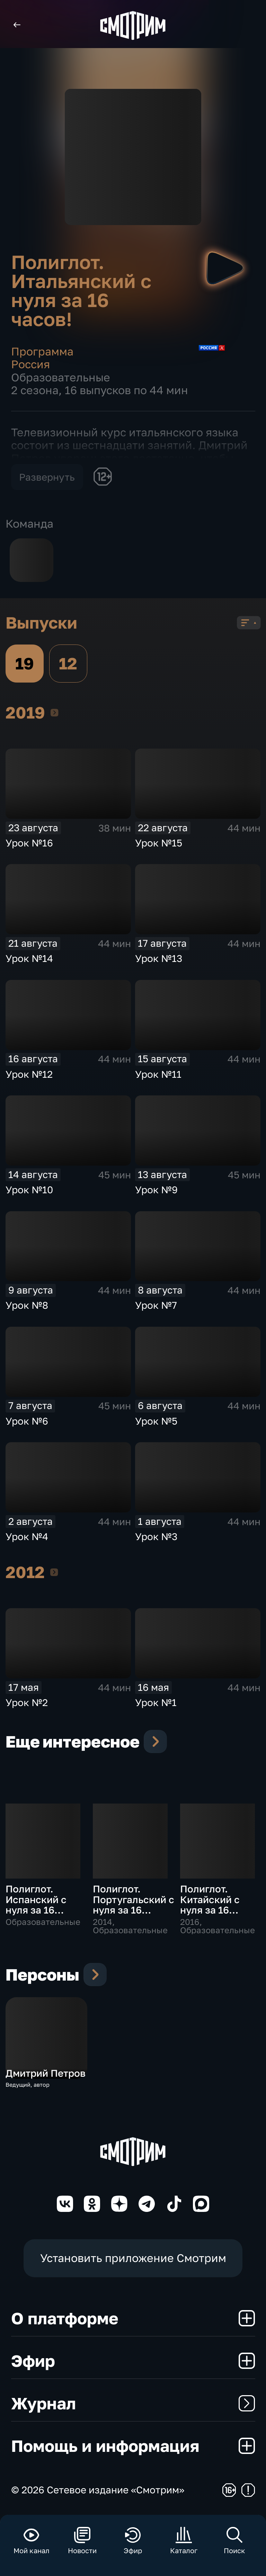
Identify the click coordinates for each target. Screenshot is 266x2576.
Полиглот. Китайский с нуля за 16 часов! (210, 1904)
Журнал (133, 2403)
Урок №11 (158, 1074)
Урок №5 (156, 1421)
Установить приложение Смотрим (133, 2257)
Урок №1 (156, 1702)
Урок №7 (156, 1305)
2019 (54, 712)
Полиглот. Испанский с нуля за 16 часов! (36, 1904)
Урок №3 (156, 1536)
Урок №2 (27, 1702)
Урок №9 (156, 1189)
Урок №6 (27, 1421)
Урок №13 (158, 958)
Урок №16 (29, 843)
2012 (54, 1571)
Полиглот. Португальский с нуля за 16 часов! (133, 1904)
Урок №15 (158, 843)
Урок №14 (29, 958)
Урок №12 (29, 1074)
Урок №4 (27, 1536)
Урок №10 (29, 1189)
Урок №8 (27, 1305)
